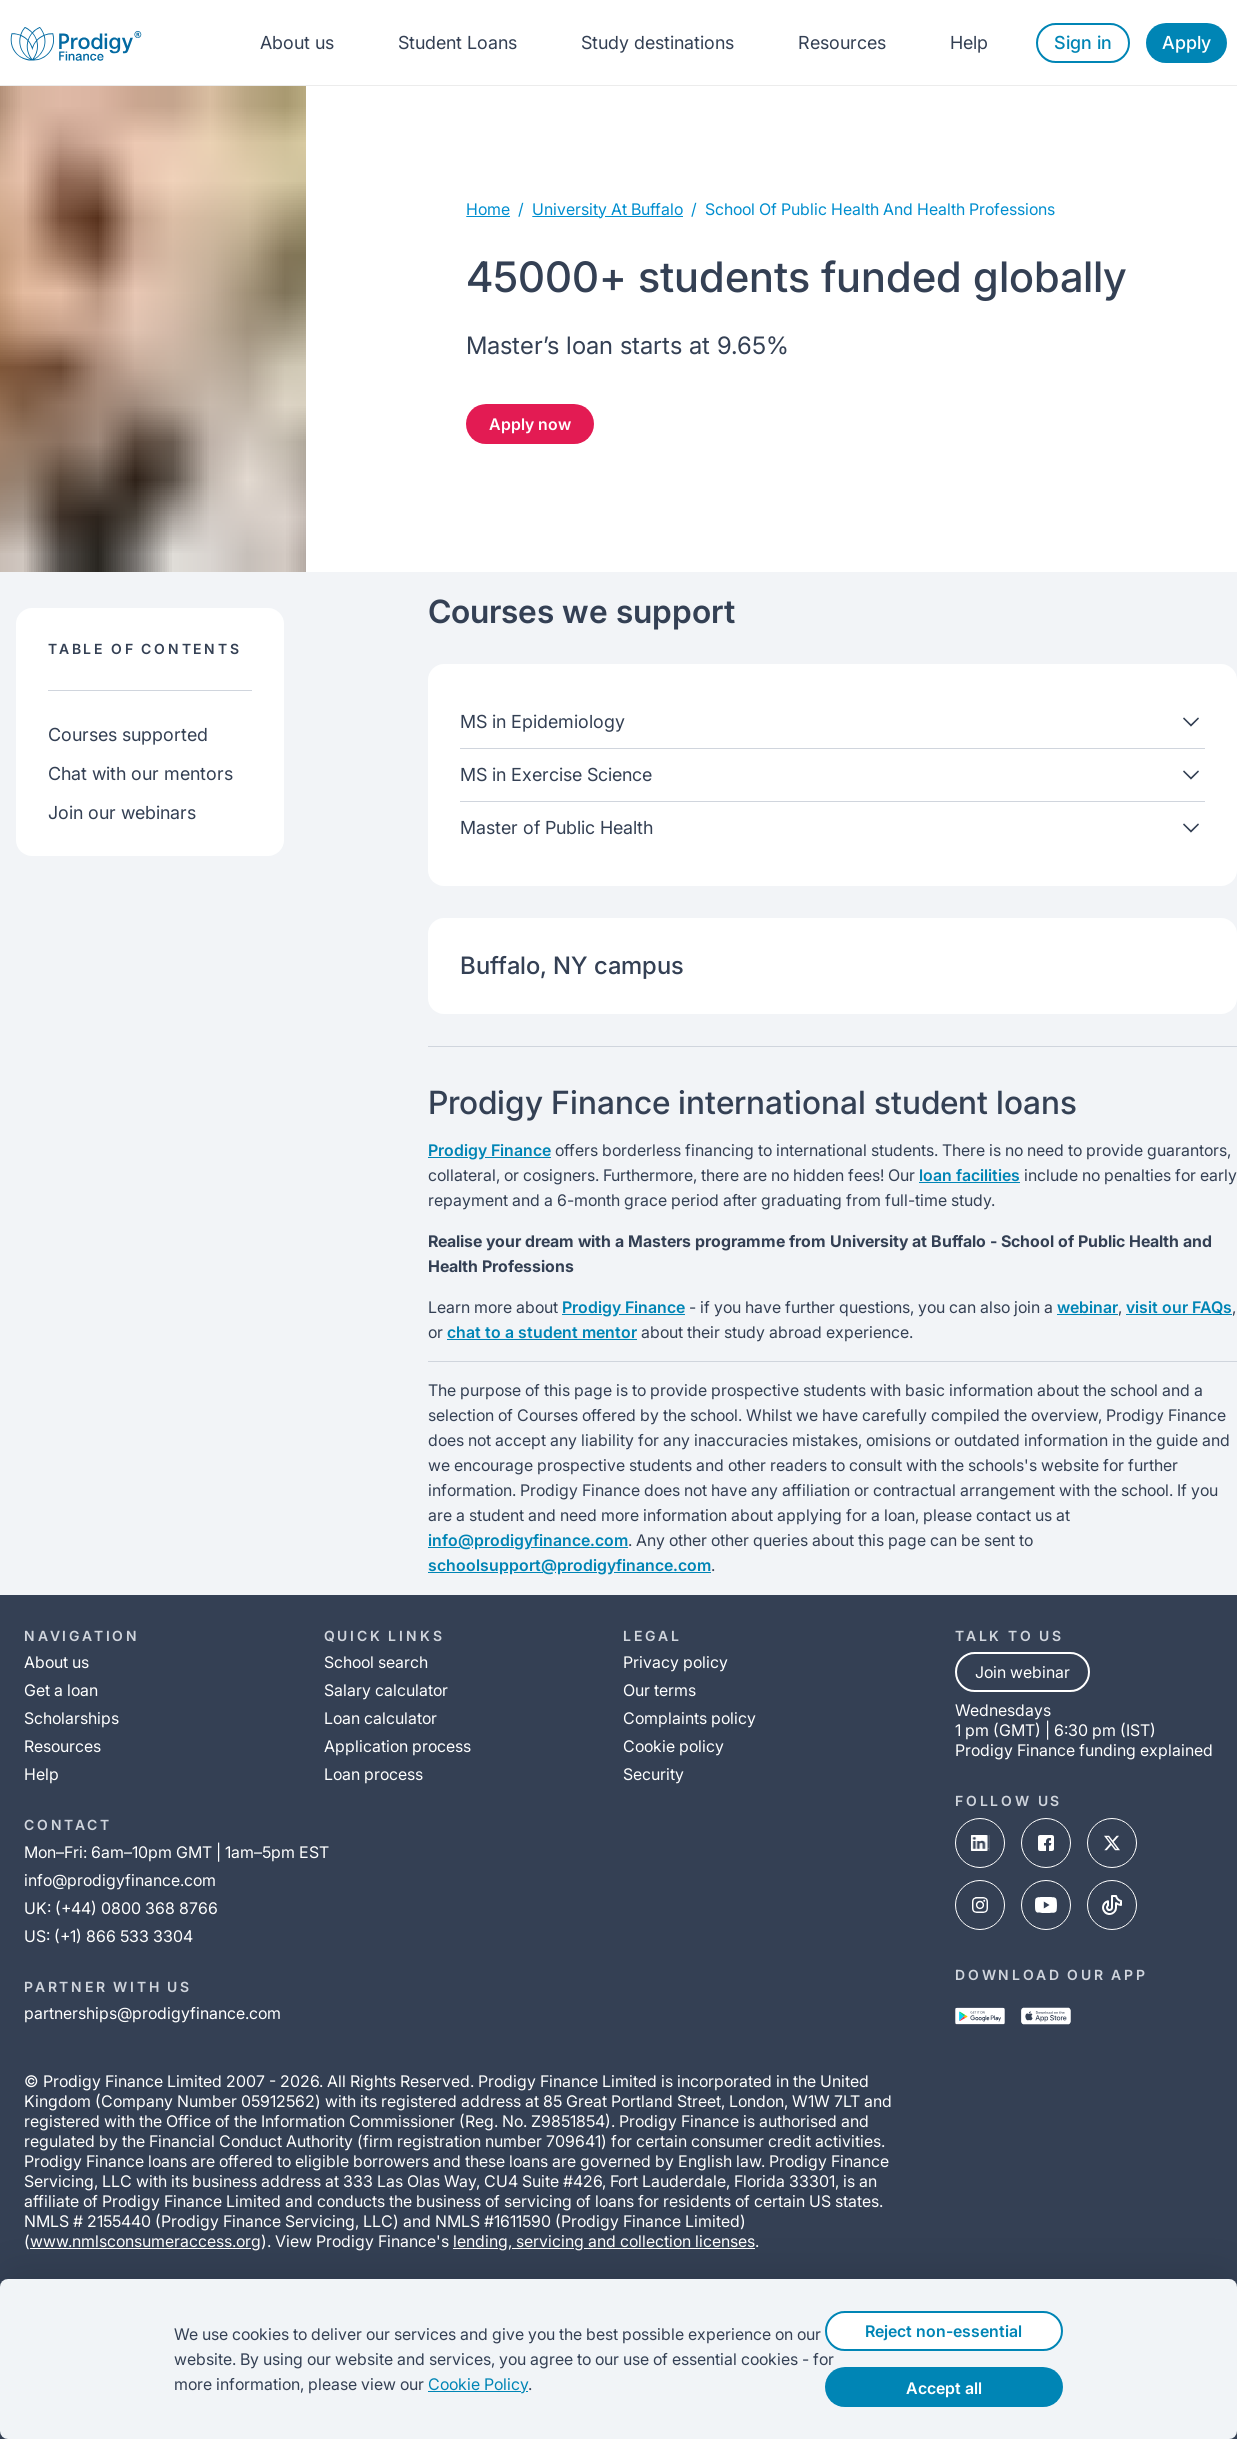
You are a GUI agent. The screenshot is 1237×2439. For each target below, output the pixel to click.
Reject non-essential (976, 2331)
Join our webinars (122, 812)
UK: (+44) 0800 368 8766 (121, 1908)
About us (297, 42)
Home (488, 209)
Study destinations (657, 42)
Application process (397, 1746)
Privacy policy (675, 1662)
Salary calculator (386, 1690)
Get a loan (61, 1690)
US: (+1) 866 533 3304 (108, 1936)
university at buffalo (607, 209)
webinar (1087, 1307)
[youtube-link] (1046, 1907)
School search (376, 1662)
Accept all (977, 2388)
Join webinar (1022, 1672)
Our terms (659, 1690)
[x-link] (1112, 1845)
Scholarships (71, 1718)
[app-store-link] (1046, 2018)
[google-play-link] (980, 2018)
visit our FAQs (1179, 1307)
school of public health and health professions (880, 209)
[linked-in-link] (980, 1845)
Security (653, 1774)
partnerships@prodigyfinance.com (152, 2013)
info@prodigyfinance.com (528, 1540)
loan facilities (969, 1175)
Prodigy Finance (489, 1150)
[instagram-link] (980, 1907)
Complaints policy (689, 1718)
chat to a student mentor (542, 1332)
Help (969, 42)
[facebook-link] (1046, 1845)
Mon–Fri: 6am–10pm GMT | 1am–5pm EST (176, 1852)
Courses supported (128, 734)
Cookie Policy (440, 2384)
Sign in (1083, 42)
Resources (842, 42)
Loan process (373, 1774)
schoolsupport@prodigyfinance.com (569, 1565)
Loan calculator (380, 1718)
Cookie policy (673, 1746)
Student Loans (457, 42)
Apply (1186, 42)
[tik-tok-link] (1112, 1907)
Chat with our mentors (140, 773)
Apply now (530, 424)
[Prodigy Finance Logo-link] (76, 42)
